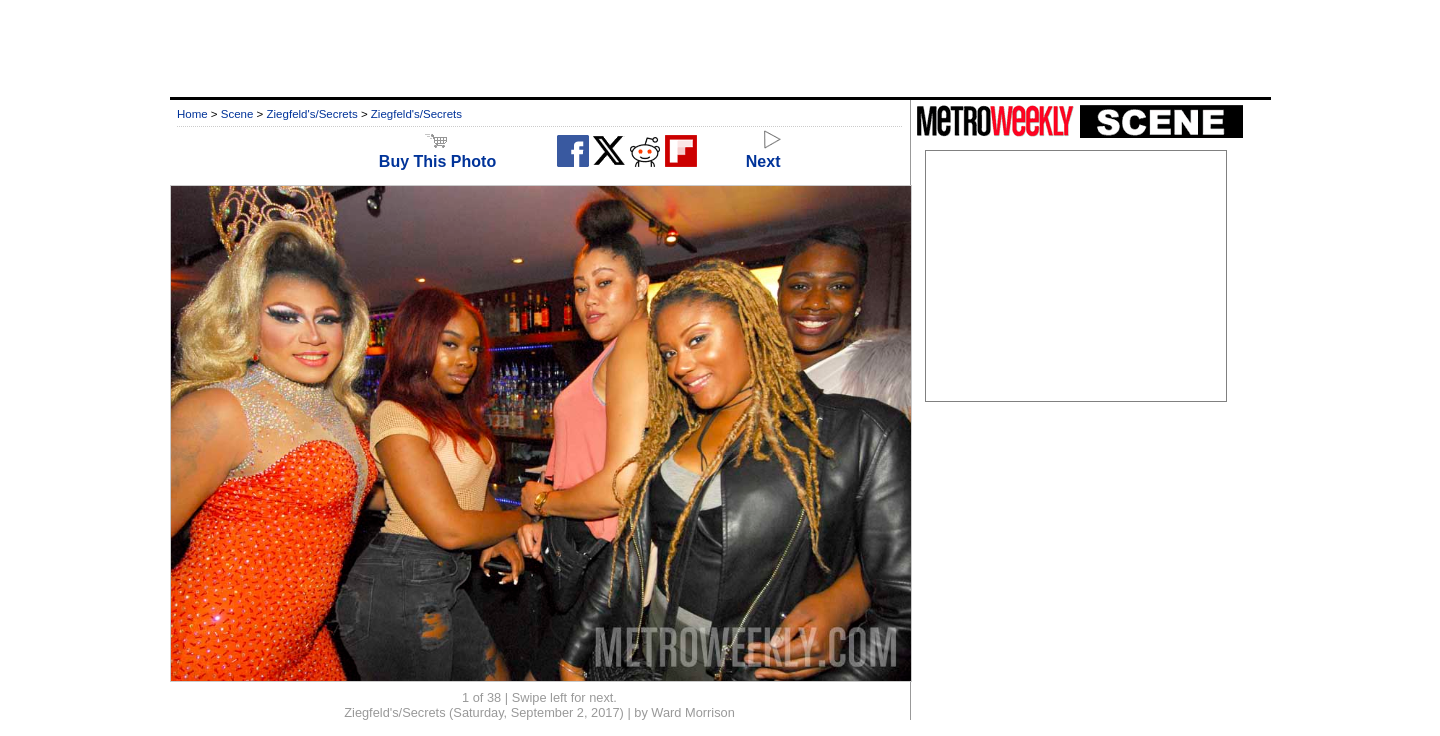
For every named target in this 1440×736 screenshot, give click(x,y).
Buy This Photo (437, 152)
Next (763, 152)
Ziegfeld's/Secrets (312, 114)
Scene (237, 114)
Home (192, 114)
